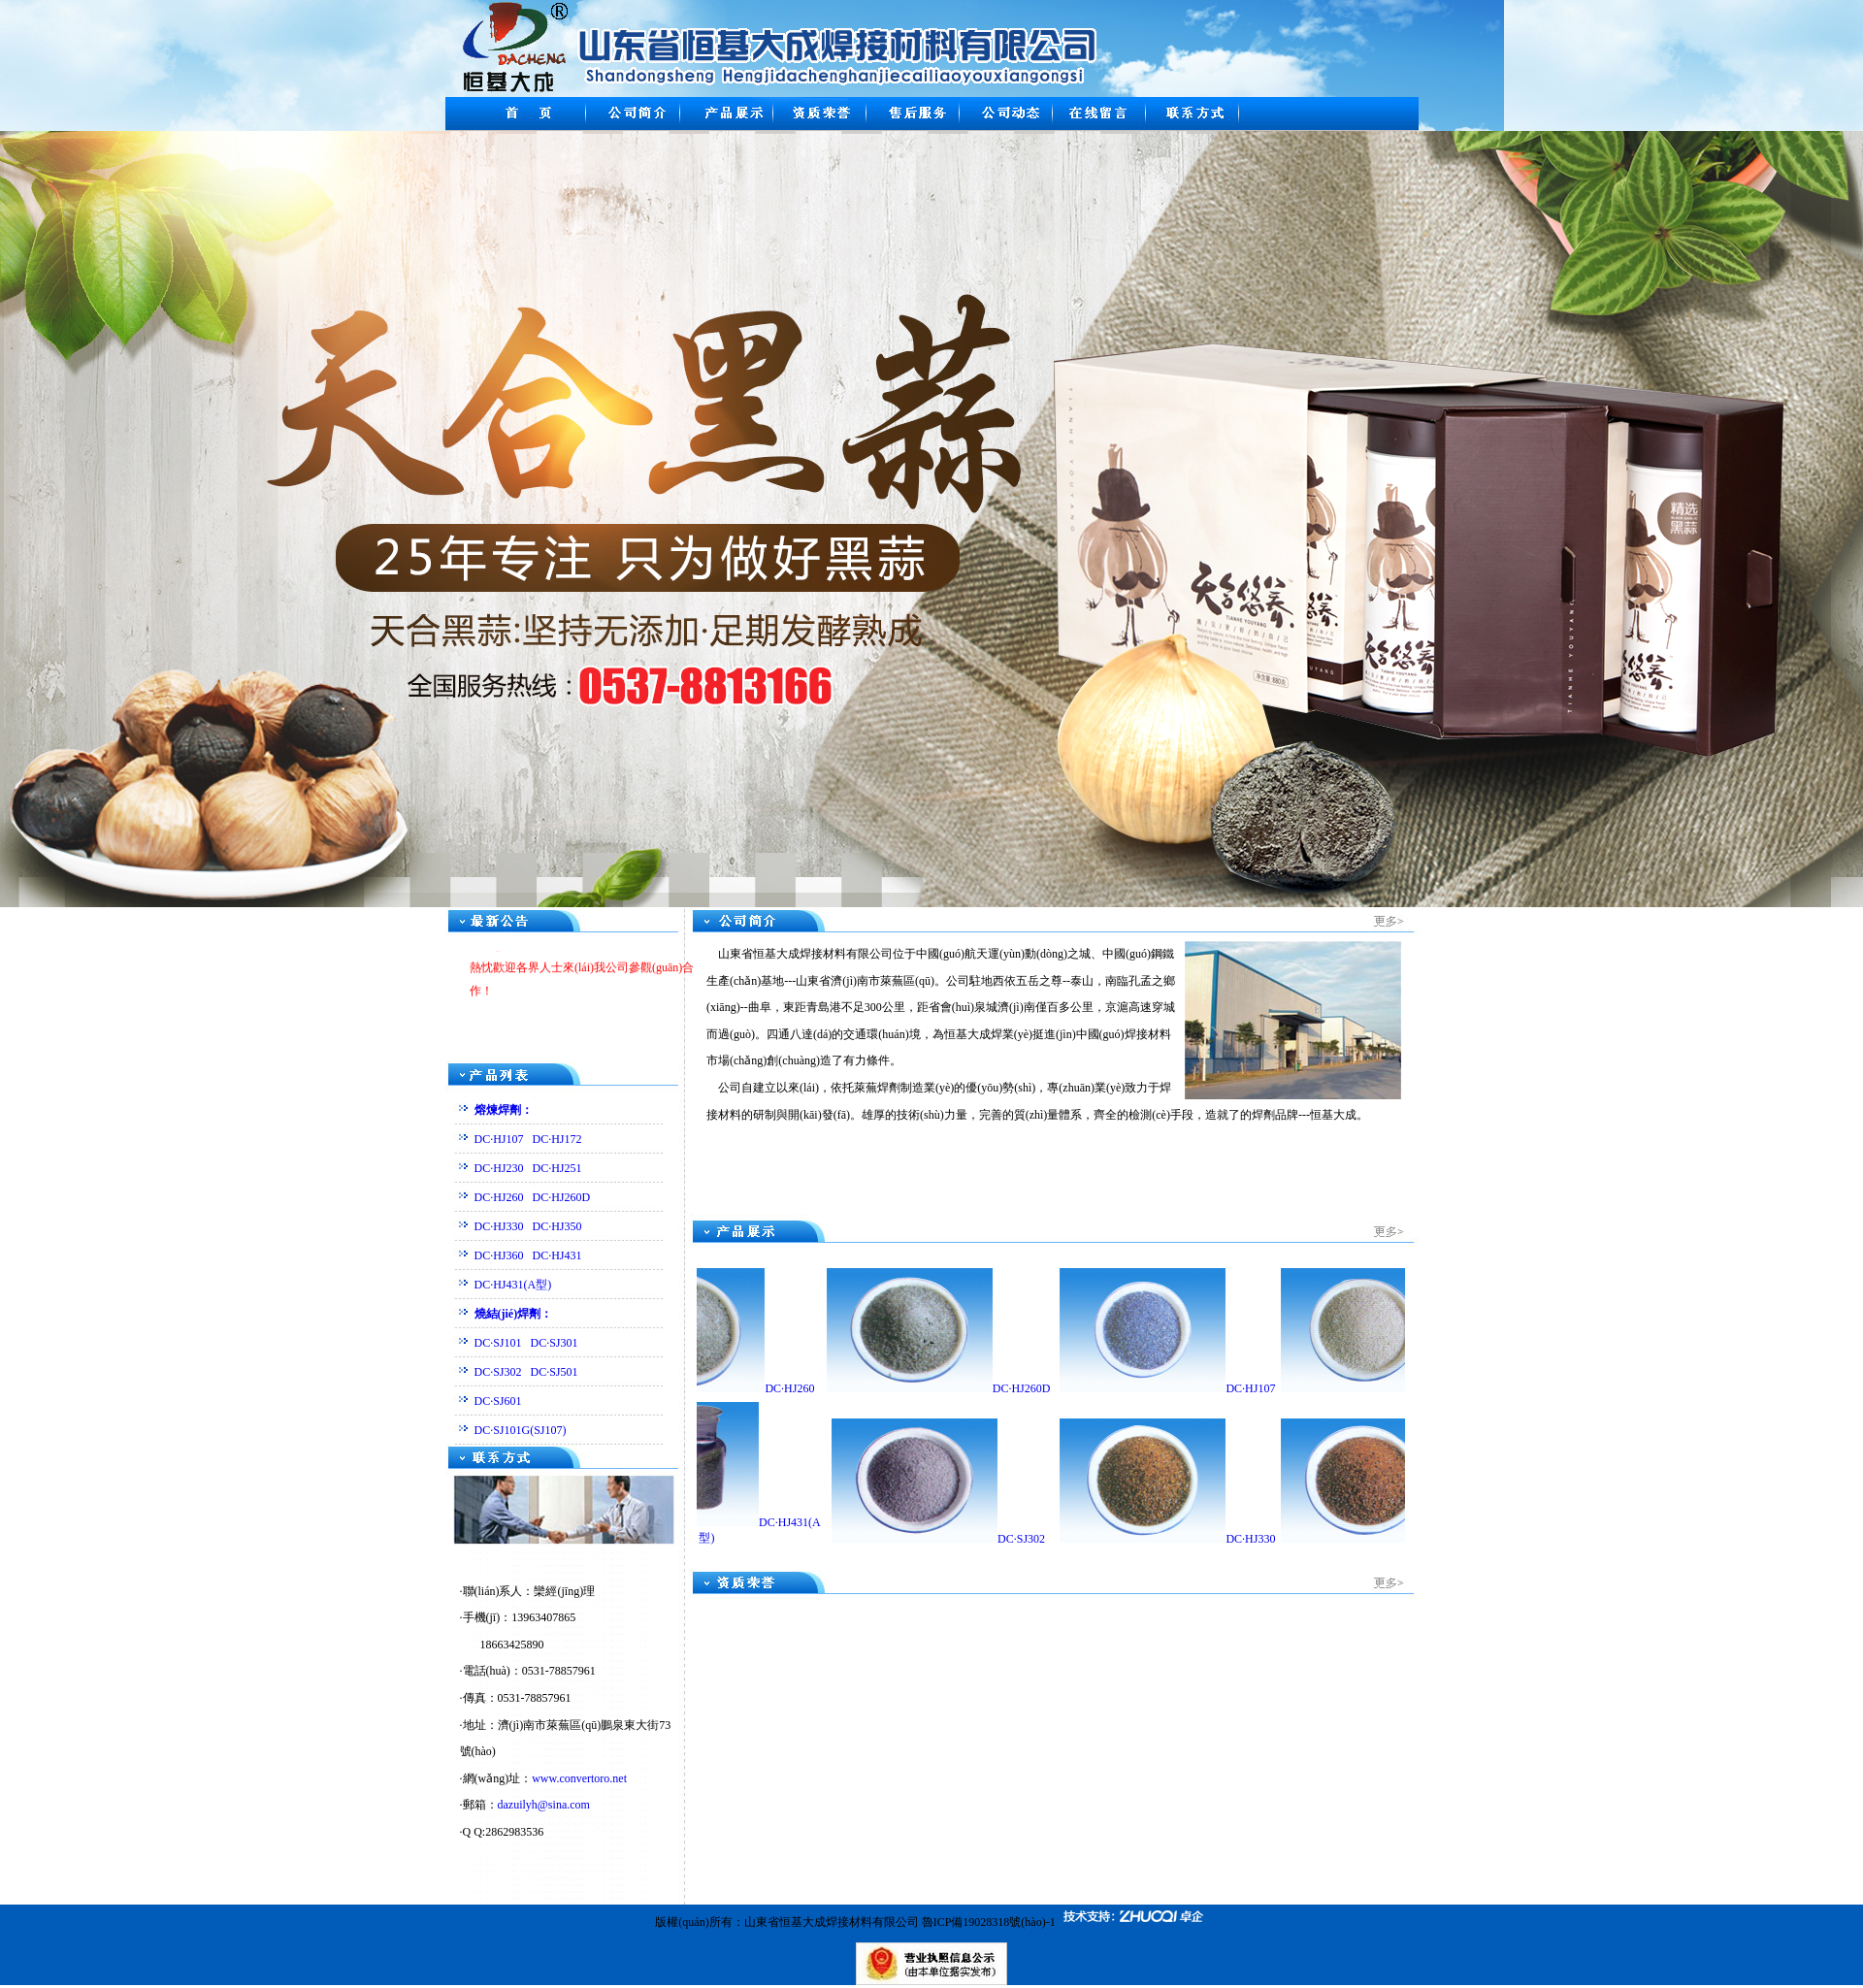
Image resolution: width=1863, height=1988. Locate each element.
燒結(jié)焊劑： (513, 1313)
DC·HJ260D (562, 1197)
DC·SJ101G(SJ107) (520, 1430)
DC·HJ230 (499, 1168)
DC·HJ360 (499, 1255)
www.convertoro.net (579, 1778)
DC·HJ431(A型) (513, 1284)
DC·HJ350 (557, 1226)
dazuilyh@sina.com (544, 1804)
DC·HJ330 (499, 1226)
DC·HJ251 (557, 1168)
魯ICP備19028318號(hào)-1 (989, 1922)
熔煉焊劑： (503, 1110)
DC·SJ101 (498, 1343)
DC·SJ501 (554, 1372)
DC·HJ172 (557, 1139)
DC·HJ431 (557, 1255)
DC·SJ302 (498, 1372)
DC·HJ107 (499, 1139)
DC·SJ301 (554, 1343)
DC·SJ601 (498, 1401)
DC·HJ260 (499, 1197)
